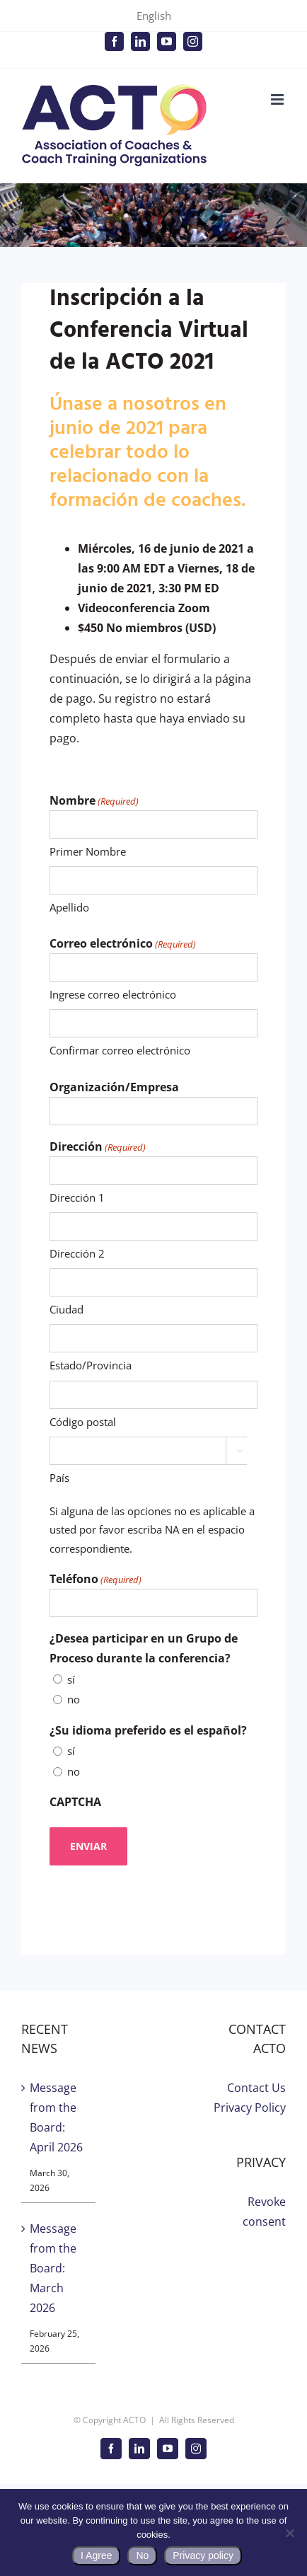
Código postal (83, 1422)
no (73, 1699)
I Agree (96, 2555)
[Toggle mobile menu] (278, 99)
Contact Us (256, 2087)
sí (71, 1679)
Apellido (69, 907)
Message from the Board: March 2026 (53, 2268)
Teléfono (95, 1579)
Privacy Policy (250, 2107)
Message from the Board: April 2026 (56, 2117)
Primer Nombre (88, 851)
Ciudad (66, 1309)
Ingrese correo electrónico (113, 994)
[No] (289, 2533)
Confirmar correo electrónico (120, 1050)
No (142, 2555)
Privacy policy (203, 2555)
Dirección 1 (77, 1197)
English (154, 15)
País (59, 1478)
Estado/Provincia (91, 1365)
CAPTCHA (75, 1802)
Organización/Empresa (114, 1087)
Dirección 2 (77, 1253)
